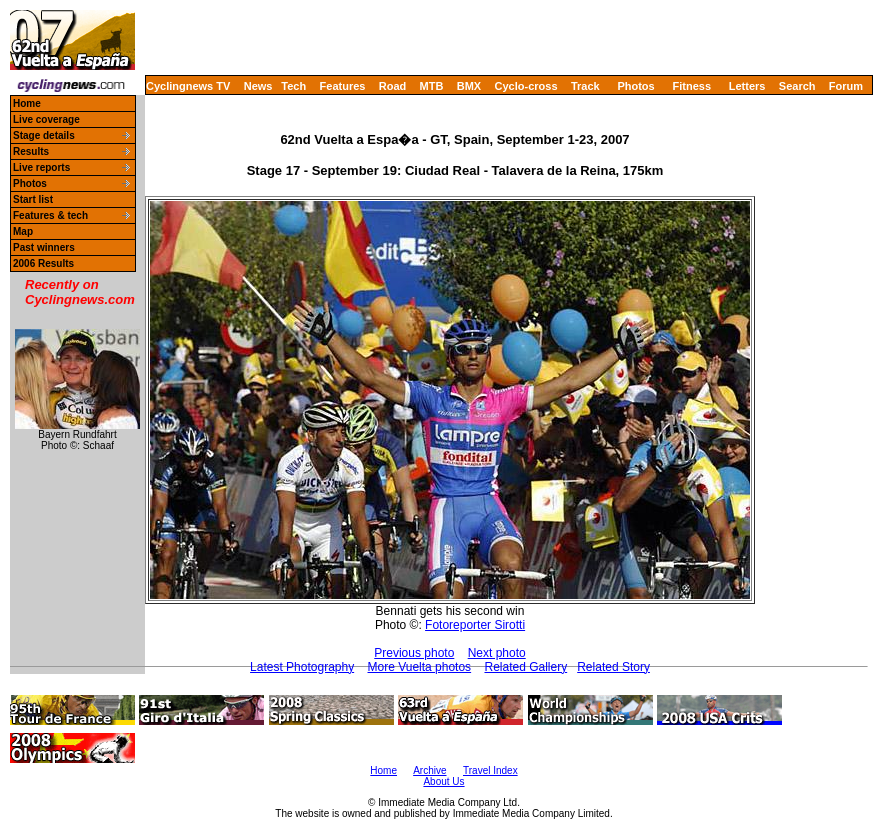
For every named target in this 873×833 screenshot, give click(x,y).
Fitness (691, 86)
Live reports (41, 167)
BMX (469, 86)
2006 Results (43, 263)
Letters (747, 86)
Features (343, 86)
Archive (429, 770)
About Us (443, 781)
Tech (293, 86)
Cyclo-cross (526, 86)
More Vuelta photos (420, 667)
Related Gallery (525, 667)
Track (585, 86)
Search (797, 86)
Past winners (44, 247)
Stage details (44, 135)
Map (23, 231)
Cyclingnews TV (188, 86)
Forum (846, 86)
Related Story (613, 667)
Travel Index (490, 770)
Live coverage (46, 119)
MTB (432, 86)
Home (27, 103)
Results (31, 151)
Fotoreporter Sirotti (475, 625)
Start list (33, 199)
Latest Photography (302, 667)
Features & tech (50, 215)
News (258, 86)
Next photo (497, 653)
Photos (635, 86)
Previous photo (414, 653)
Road (393, 86)
